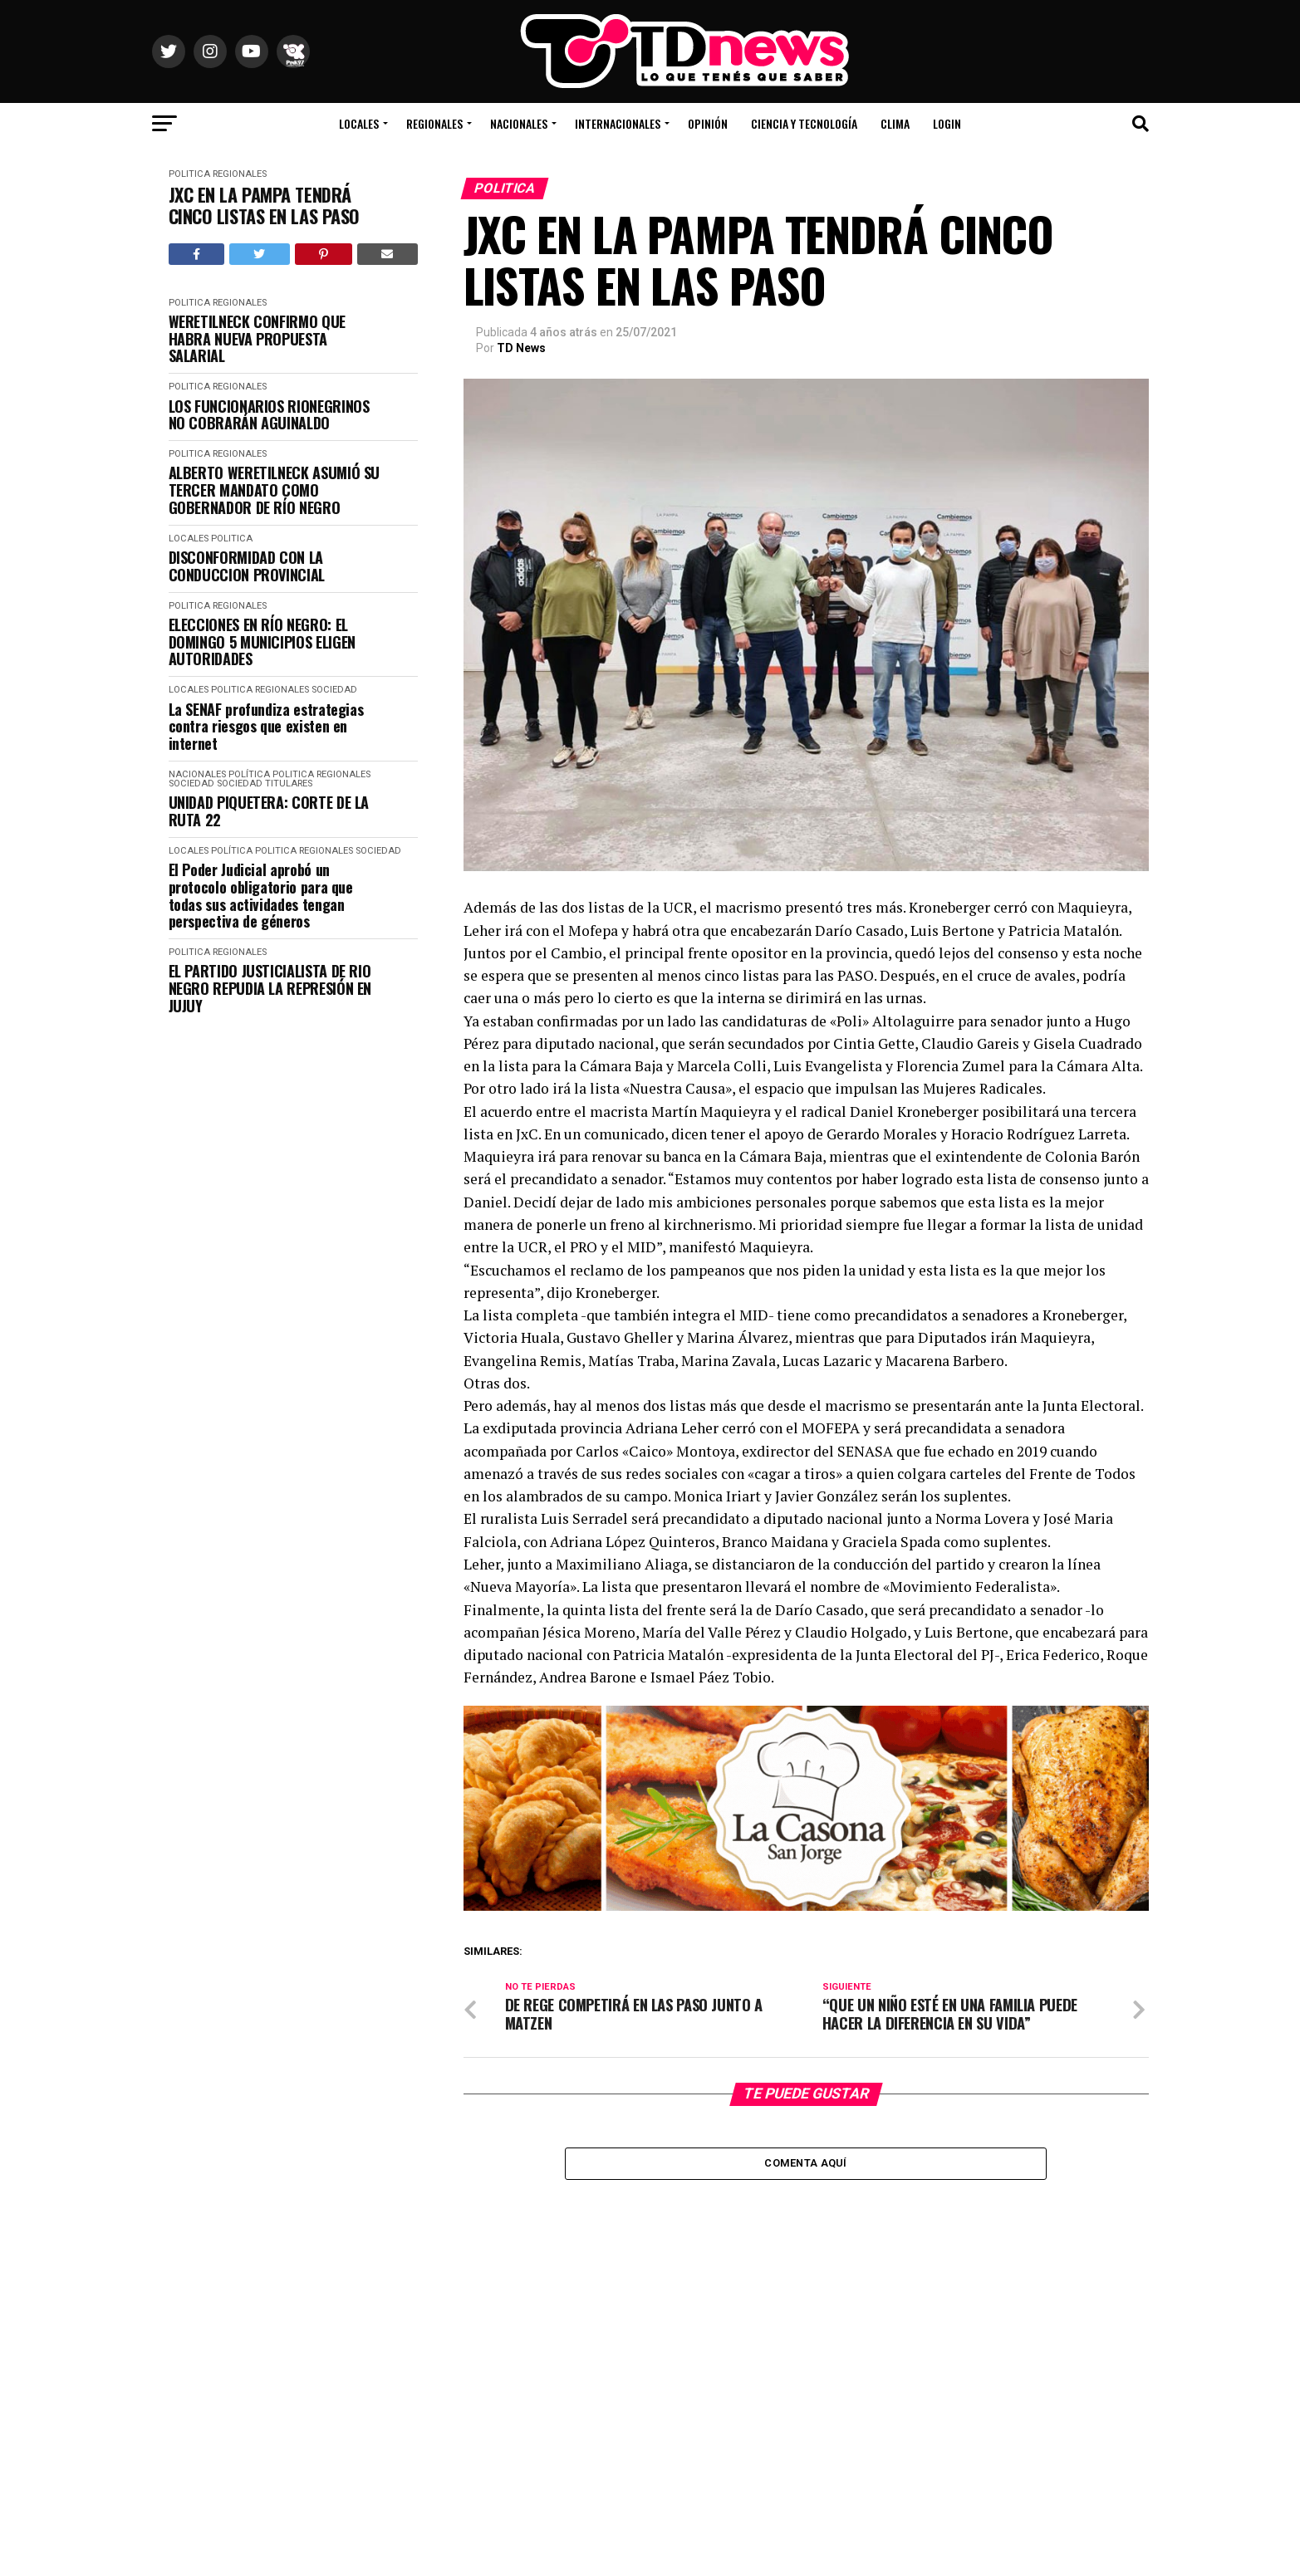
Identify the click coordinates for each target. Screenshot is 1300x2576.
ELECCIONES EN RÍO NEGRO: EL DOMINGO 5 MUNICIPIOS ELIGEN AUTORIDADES (262, 642)
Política (249, 774)
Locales (359, 123)
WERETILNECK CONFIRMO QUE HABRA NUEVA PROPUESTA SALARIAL (257, 339)
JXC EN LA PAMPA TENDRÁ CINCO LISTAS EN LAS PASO (264, 205)
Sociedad (334, 689)
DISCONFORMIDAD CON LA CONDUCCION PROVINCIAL (247, 566)
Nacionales (518, 123)
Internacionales (617, 123)
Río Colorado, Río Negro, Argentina (1033, 74)
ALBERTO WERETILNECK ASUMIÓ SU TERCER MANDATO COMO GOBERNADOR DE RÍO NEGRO (274, 490)
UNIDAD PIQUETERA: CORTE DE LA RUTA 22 (269, 811)
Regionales (434, 123)
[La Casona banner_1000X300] (806, 1906)
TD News (521, 348)
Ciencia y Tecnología (804, 123)
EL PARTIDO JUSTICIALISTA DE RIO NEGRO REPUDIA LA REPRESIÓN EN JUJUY (270, 988)
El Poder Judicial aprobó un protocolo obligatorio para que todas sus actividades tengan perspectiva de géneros (261, 895)
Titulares (288, 783)
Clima (895, 123)
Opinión (708, 123)
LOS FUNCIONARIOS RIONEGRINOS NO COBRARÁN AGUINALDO (269, 415)
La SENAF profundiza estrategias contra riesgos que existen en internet (266, 726)
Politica (189, 174)
